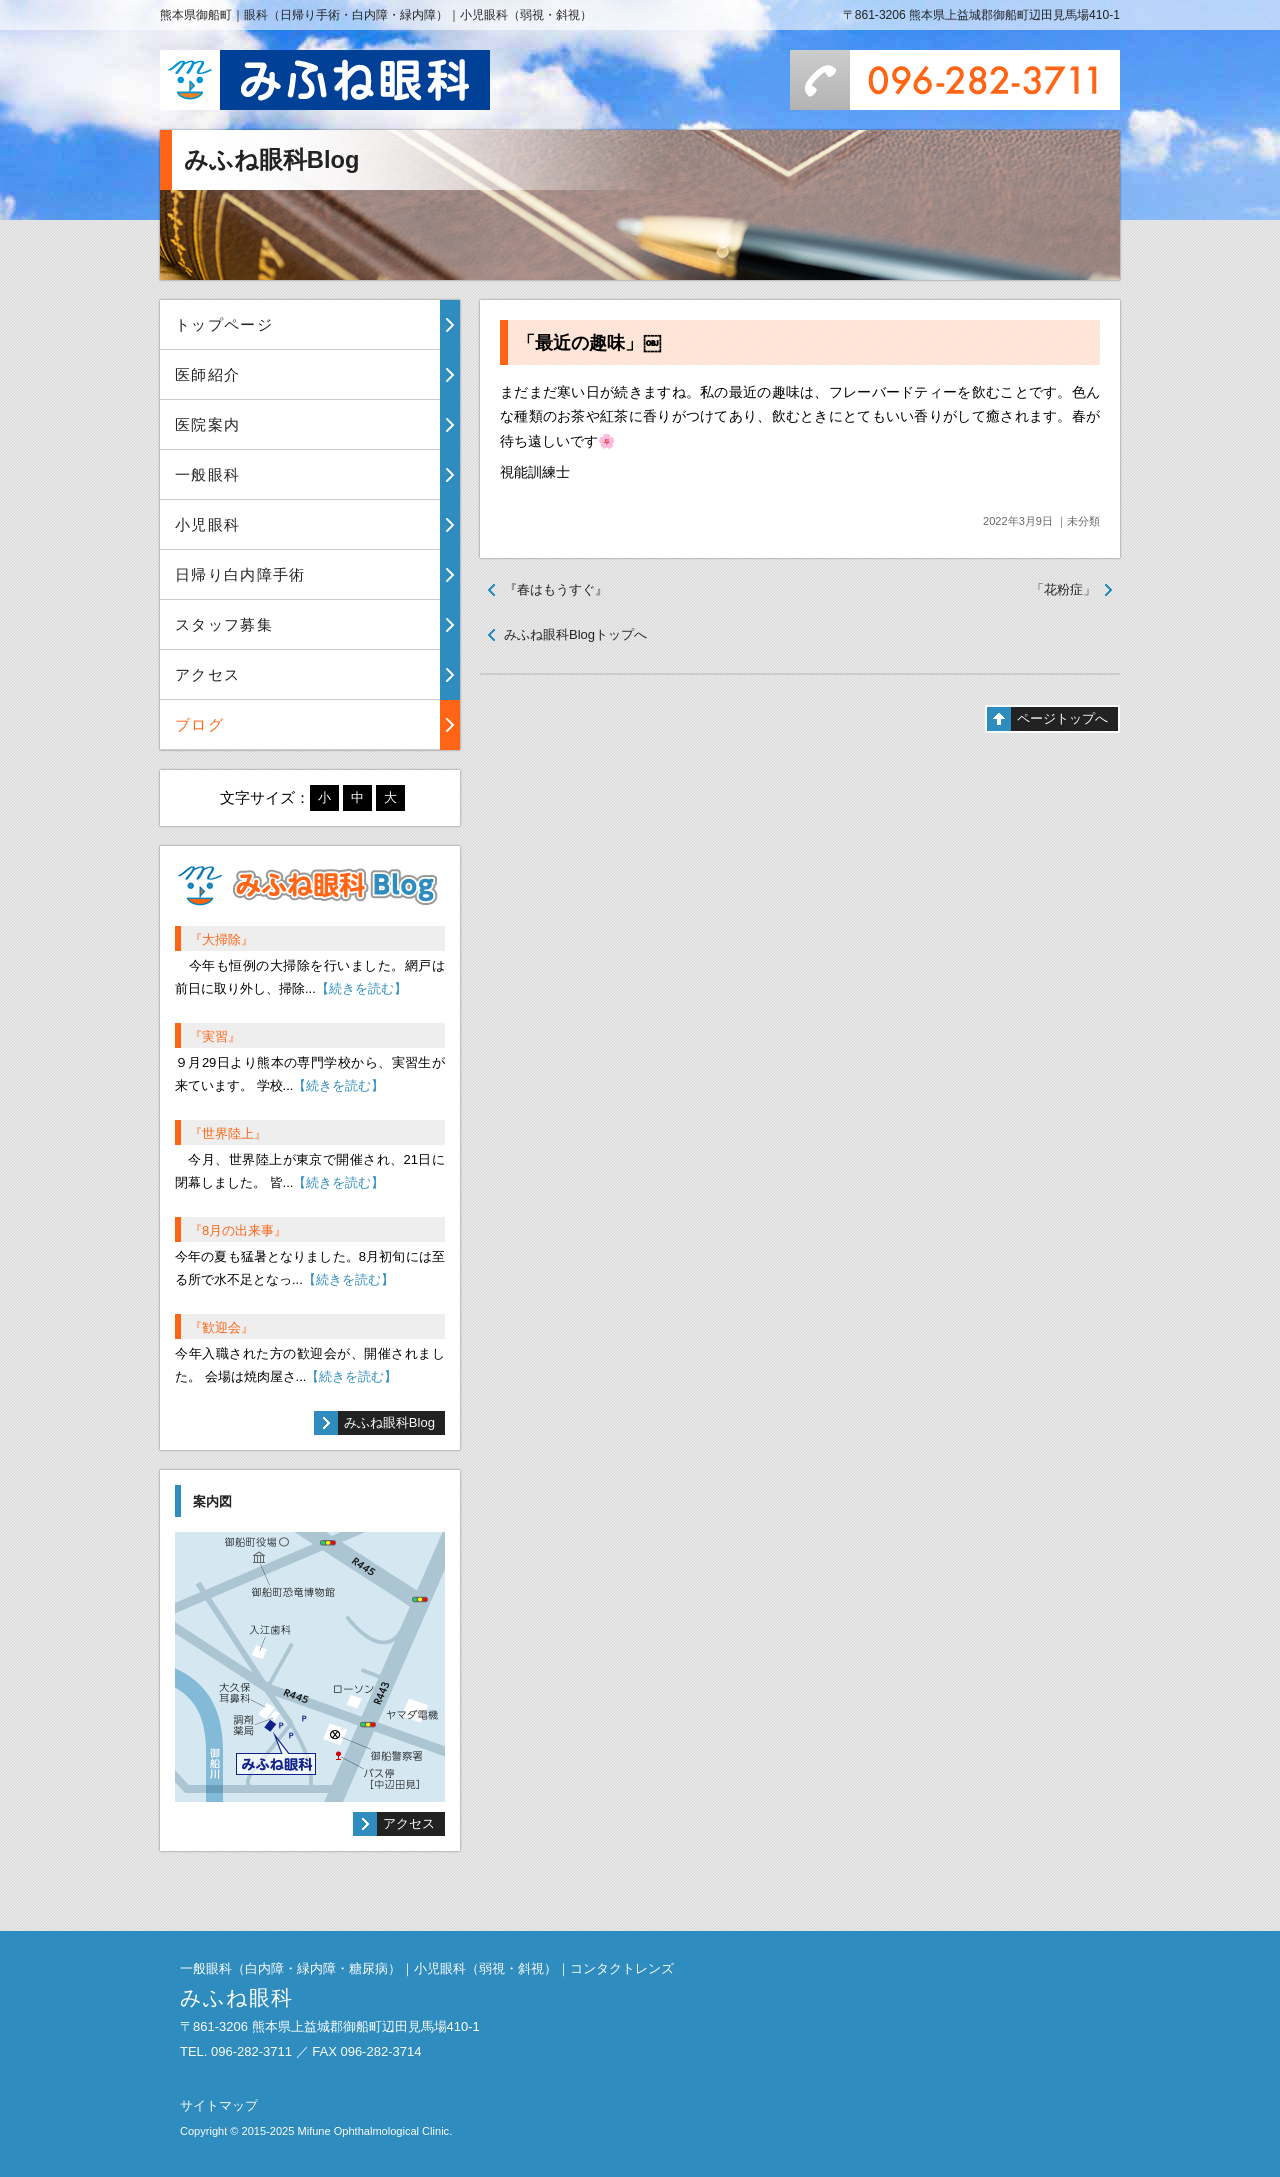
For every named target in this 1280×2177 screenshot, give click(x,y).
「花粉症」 (1063, 589)
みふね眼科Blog (389, 1422)
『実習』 (215, 1036)
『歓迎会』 (221, 1327)
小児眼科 (207, 524)
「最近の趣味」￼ (589, 343)
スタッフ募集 (224, 624)
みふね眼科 (325, 80)
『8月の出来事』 (238, 1230)
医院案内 (207, 424)
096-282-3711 (955, 80)
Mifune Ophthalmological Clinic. (374, 2131)
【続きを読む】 (361, 988)
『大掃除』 (221, 939)
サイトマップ (219, 2105)
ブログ (199, 724)
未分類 (1083, 521)
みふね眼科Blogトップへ (575, 634)
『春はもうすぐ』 (556, 589)
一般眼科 (207, 474)
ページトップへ (1062, 718)
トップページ (224, 324)
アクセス (207, 674)
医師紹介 (207, 374)
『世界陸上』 (228, 1133)
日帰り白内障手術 (240, 574)
